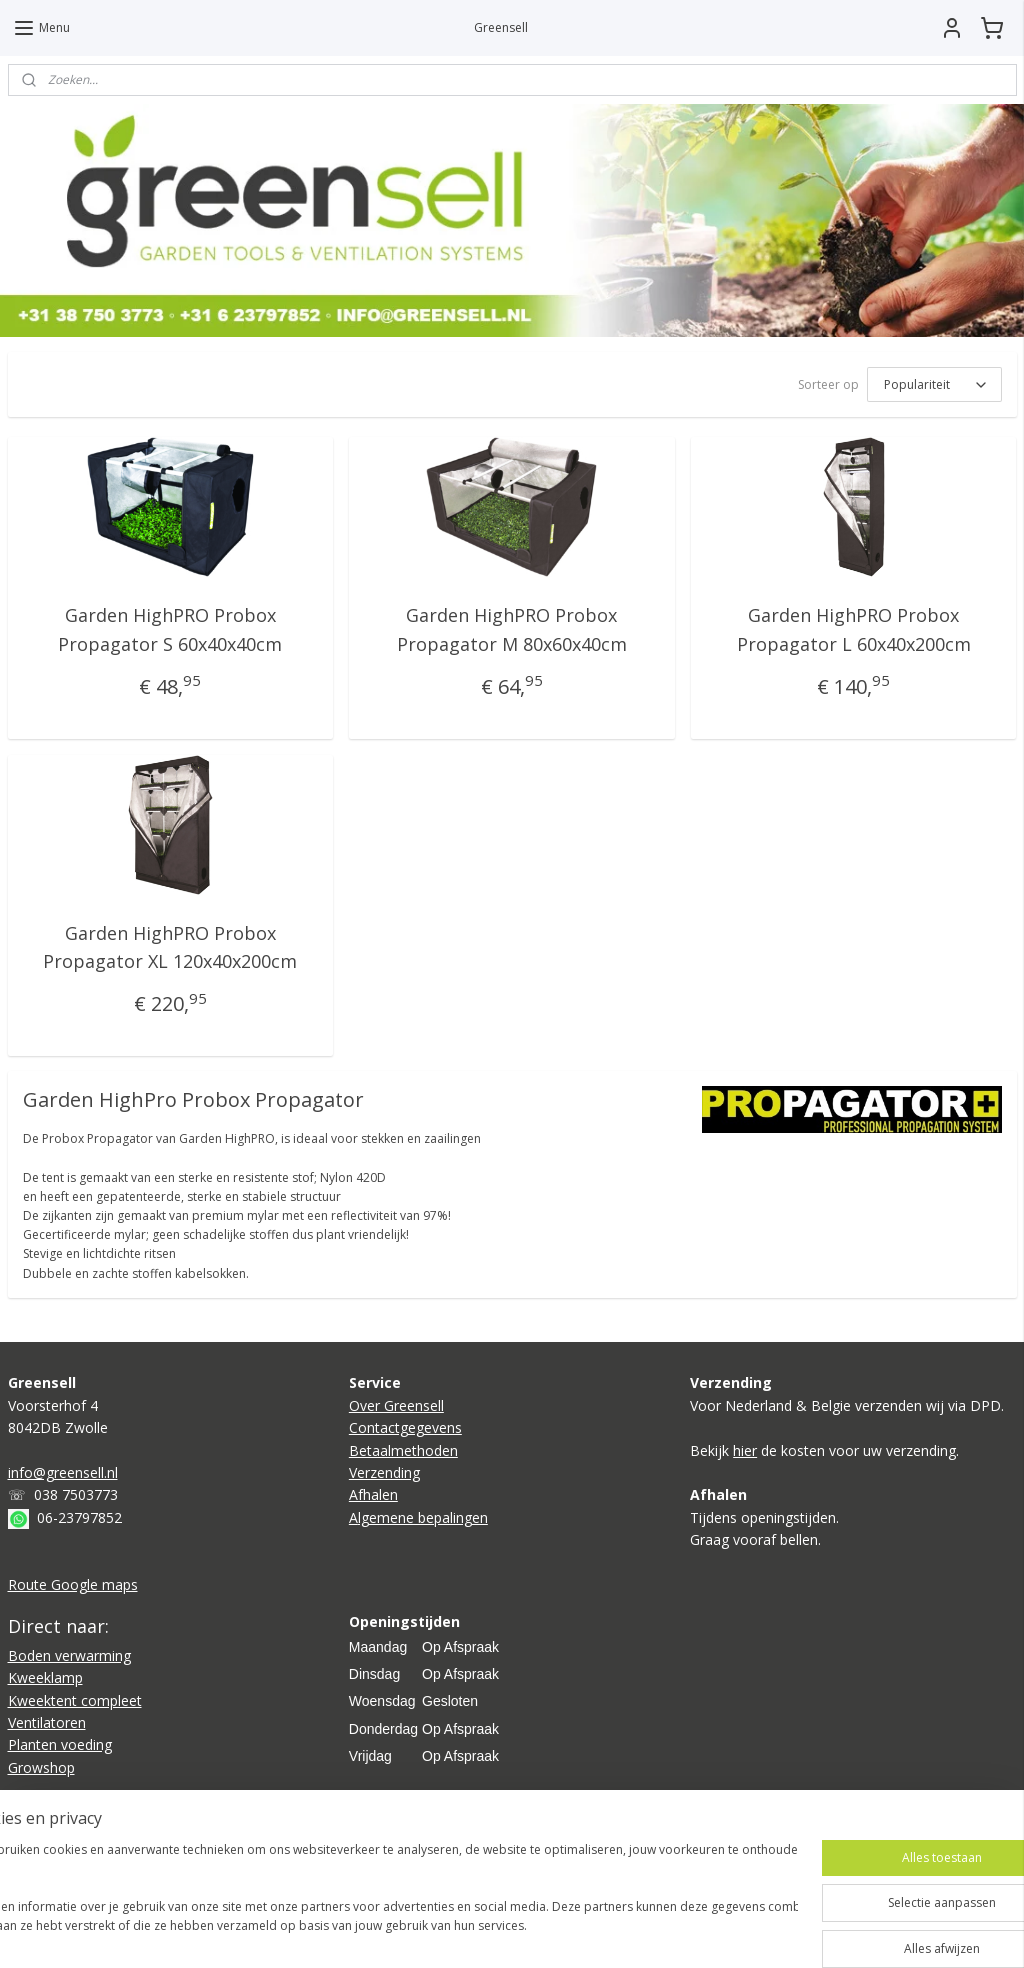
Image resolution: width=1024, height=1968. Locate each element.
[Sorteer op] (934, 384)
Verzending (384, 1472)
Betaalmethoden (403, 1450)
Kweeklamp (45, 1677)
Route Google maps (73, 1584)
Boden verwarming (69, 1655)
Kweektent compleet (75, 1700)
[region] (380, 1898)
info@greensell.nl (63, 1472)
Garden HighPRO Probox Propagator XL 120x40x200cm (170, 946)
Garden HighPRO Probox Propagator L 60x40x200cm (854, 629)
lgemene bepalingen (423, 1517)
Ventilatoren (47, 1722)
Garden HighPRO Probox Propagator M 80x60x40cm (512, 629)
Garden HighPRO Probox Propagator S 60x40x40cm (170, 629)
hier (745, 1450)
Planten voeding (60, 1744)
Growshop (41, 1767)
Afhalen (373, 1494)
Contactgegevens (405, 1427)
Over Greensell (396, 1405)
